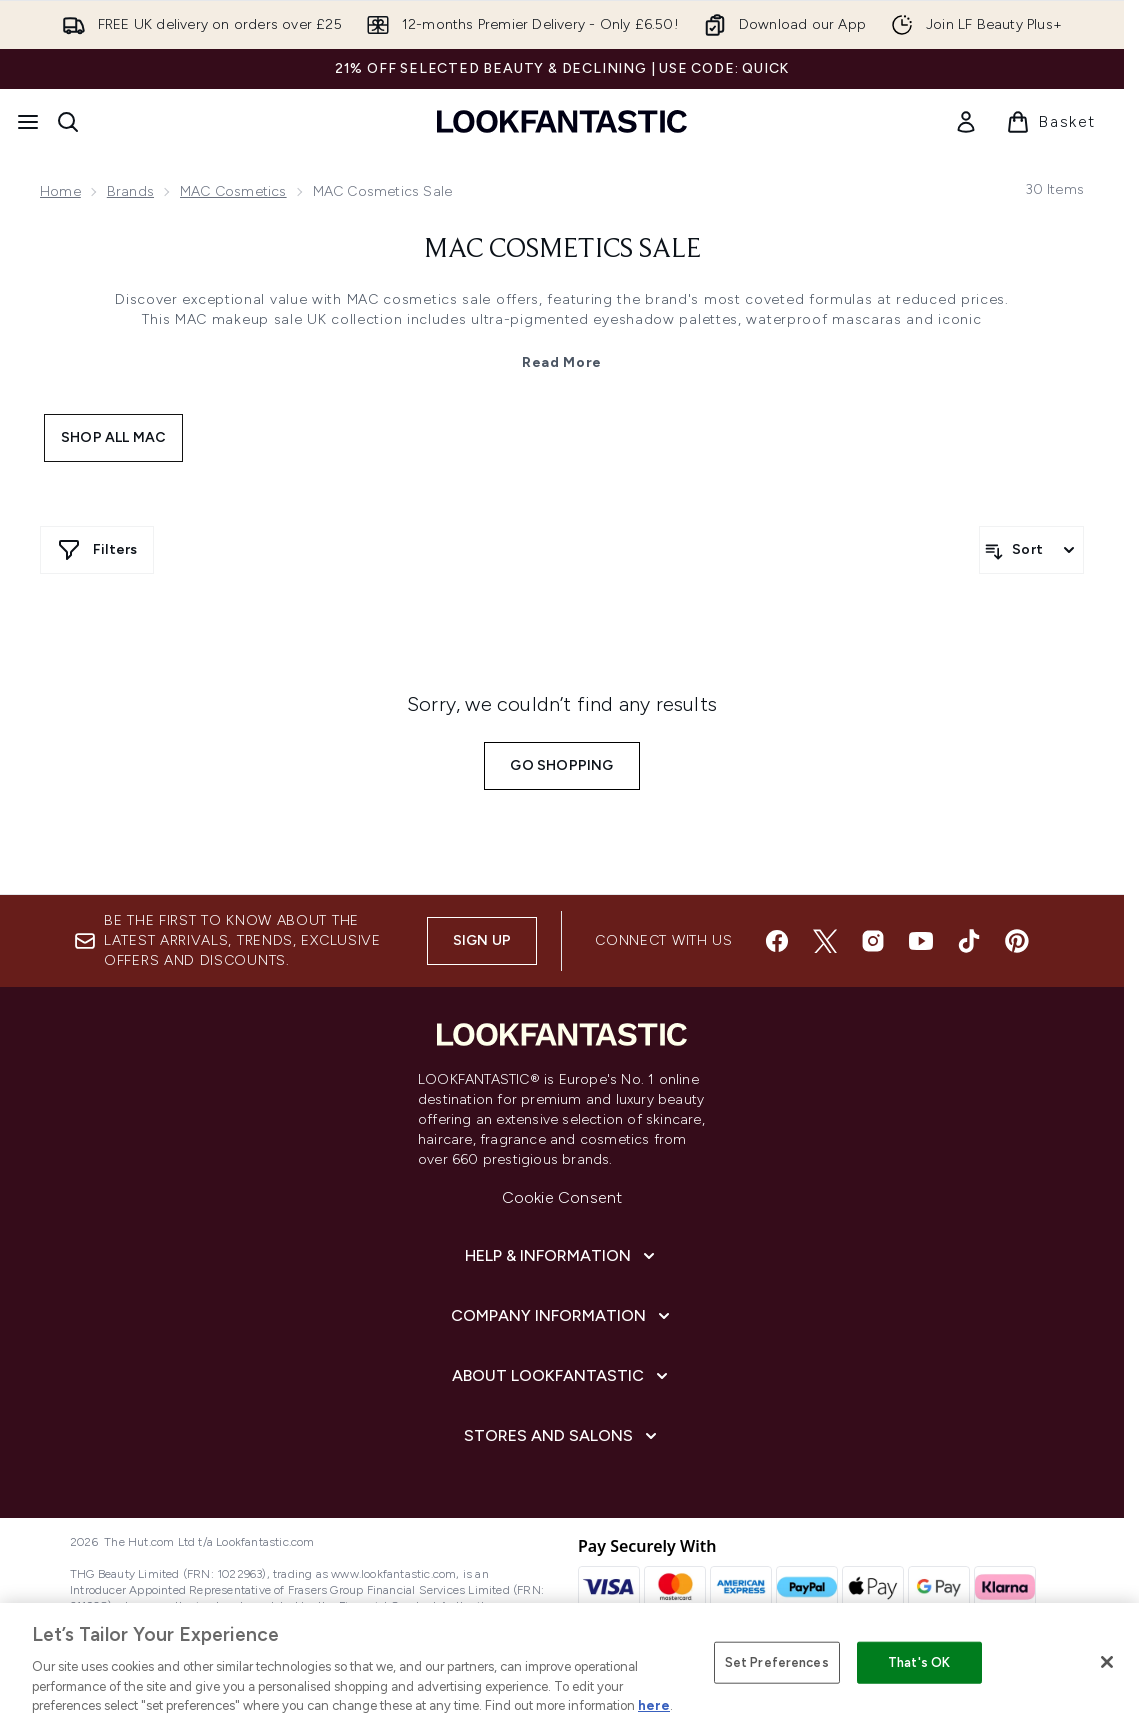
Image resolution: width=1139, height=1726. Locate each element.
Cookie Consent (562, 1197)
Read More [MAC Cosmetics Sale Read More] (562, 362)
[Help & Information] (562, 1256)
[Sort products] (1031, 550)
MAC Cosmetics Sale (562, 250)
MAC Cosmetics (233, 191)
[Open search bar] (68, 122)
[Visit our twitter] (825, 941)
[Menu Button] (28, 122)
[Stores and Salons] (562, 1436)
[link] (966, 122)
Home (60, 191)
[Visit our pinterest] (1017, 941)
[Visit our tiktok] (969, 941)
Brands (130, 191)
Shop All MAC (113, 437)
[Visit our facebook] (777, 941)
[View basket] (1051, 122)
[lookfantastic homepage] (562, 121)
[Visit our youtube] (921, 941)
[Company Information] (562, 1316)
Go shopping (561, 765)
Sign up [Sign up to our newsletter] (482, 940)
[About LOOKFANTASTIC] (562, 1376)
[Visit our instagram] (873, 941)
